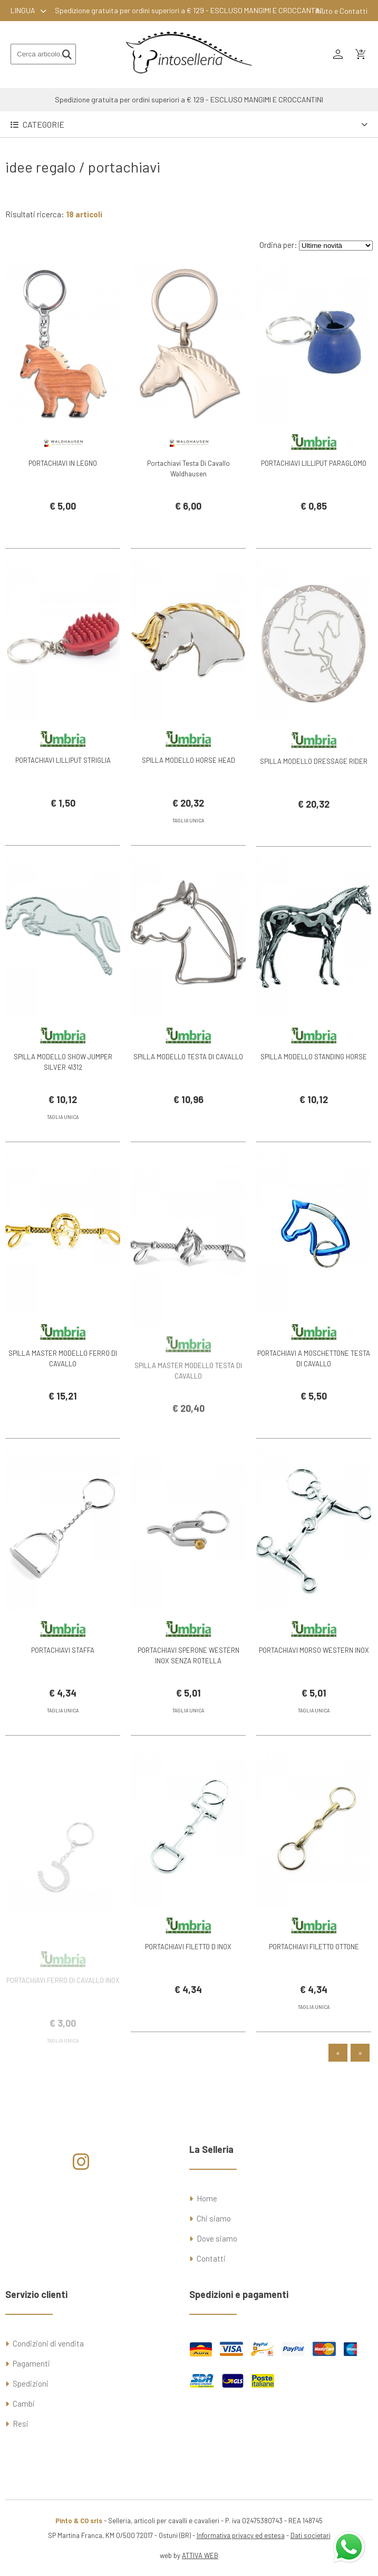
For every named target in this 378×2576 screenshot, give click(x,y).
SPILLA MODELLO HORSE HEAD (188, 782)
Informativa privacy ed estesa (241, 2535)
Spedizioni (31, 2383)
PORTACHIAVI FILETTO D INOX (188, 1969)
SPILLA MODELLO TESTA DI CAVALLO (188, 1079)
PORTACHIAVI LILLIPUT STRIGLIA (63, 782)
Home (207, 2198)
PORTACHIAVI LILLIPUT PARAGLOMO (313, 463)
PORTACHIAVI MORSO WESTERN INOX (314, 1672)
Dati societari (310, 2535)
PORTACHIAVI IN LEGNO (62, 463)
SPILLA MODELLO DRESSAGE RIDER (313, 803)
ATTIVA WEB (200, 2555)
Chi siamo (214, 2218)
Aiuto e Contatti (341, 10)
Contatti (211, 2258)
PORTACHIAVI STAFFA (62, 1672)
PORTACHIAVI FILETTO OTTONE (314, 1969)
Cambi (24, 2403)
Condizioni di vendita (48, 2343)
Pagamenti (31, 2363)
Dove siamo (217, 2238)
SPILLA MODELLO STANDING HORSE (313, 1079)
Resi (20, 2423)
